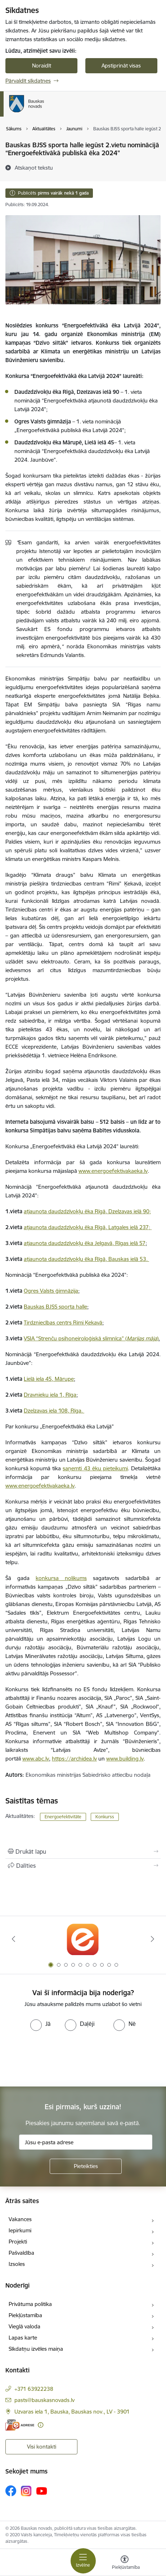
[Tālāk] (152, 1939)
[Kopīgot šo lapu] (83, 1865)
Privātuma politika (30, 2304)
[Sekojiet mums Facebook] (10, 2490)
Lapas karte (23, 2337)
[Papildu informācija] (40, 2425)
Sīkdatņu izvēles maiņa (36, 2348)
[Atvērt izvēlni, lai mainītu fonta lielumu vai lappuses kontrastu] (124, 2563)
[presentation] (60, 2058)
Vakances (20, 2219)
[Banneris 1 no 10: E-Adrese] (83, 1939)
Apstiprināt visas (121, 65)
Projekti (18, 2241)
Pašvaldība (21, 2252)
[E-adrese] (19, 2425)
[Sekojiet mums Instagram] (26, 2491)
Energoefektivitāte (63, 1816)
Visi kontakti (41, 2446)
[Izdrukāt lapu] (83, 1851)
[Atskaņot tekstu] (34, 167)
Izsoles (17, 2263)
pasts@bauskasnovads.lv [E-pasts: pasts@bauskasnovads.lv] (44, 2400)
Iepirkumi (20, 2230)
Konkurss (104, 1816)
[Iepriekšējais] (13, 1939)
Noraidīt (41, 65)
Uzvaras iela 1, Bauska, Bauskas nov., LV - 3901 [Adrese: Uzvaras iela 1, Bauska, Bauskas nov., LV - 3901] (72, 2411)
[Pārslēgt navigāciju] (83, 2560)
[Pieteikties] (86, 2166)
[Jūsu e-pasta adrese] (85, 2142)
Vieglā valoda (24, 2326)
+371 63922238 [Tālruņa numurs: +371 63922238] (33, 2388)
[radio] (40, 2023)
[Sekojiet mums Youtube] (41, 2490)
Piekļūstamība (25, 2315)
